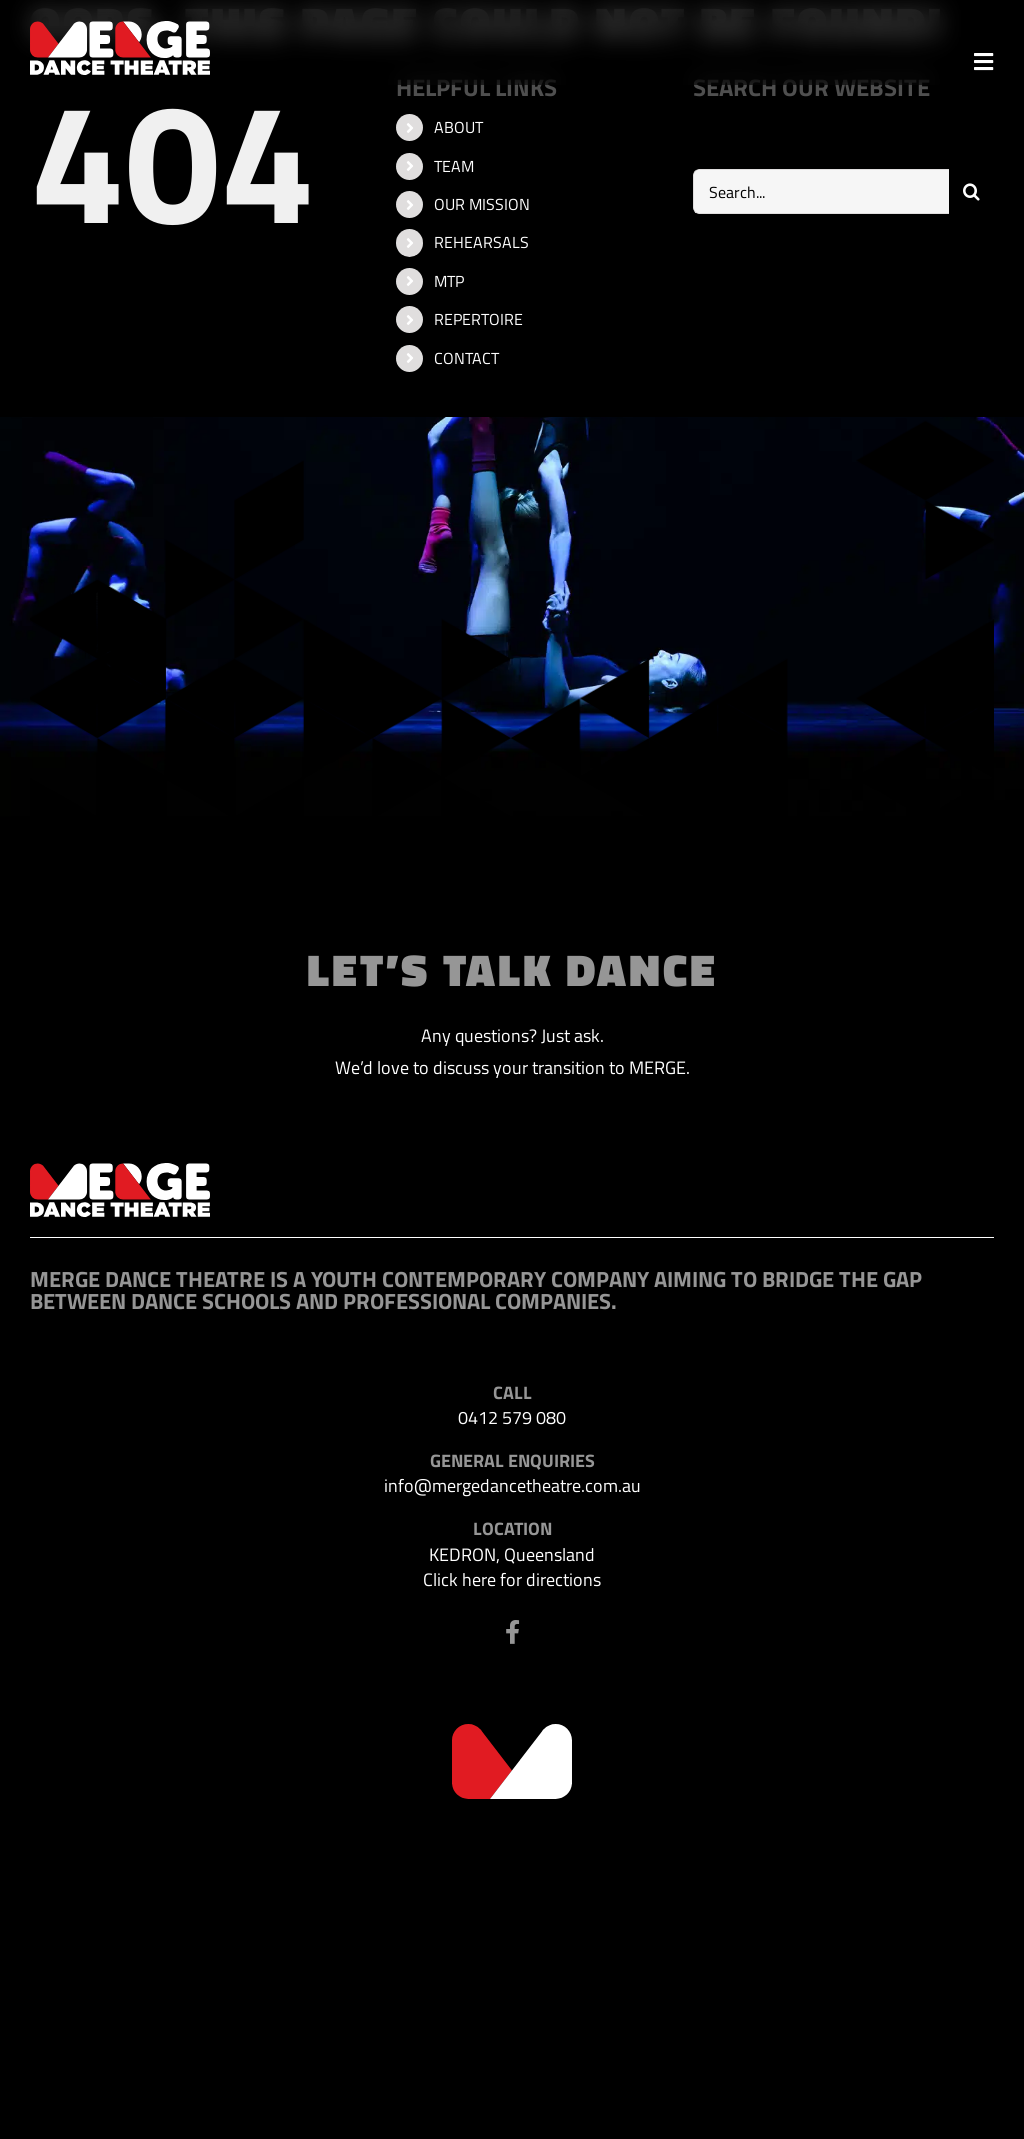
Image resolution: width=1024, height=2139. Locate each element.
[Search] (971, 191)
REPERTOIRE (478, 319)
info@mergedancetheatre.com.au (512, 1485)
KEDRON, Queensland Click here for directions (512, 1567)
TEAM (454, 166)
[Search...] (821, 191)
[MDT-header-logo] (120, 29)
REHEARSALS (481, 242)
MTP (449, 281)
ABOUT (458, 127)
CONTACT (466, 358)
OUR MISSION (482, 204)
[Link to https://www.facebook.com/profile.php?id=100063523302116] (512, 1632)
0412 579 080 (512, 1417)
